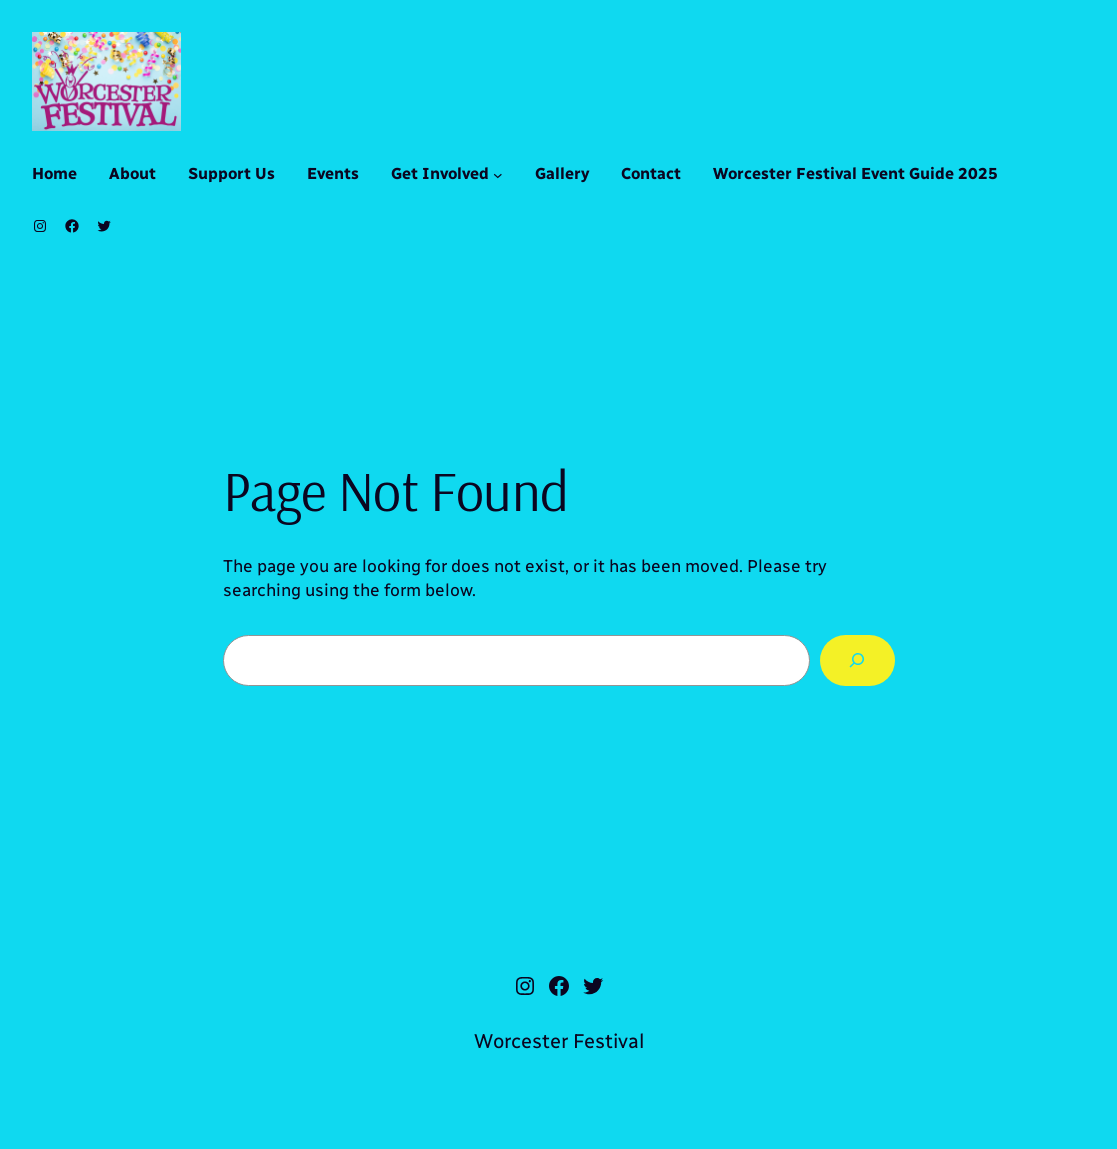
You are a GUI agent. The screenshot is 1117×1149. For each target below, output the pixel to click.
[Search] (857, 660)
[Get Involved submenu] (498, 175)
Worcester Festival (559, 1041)
